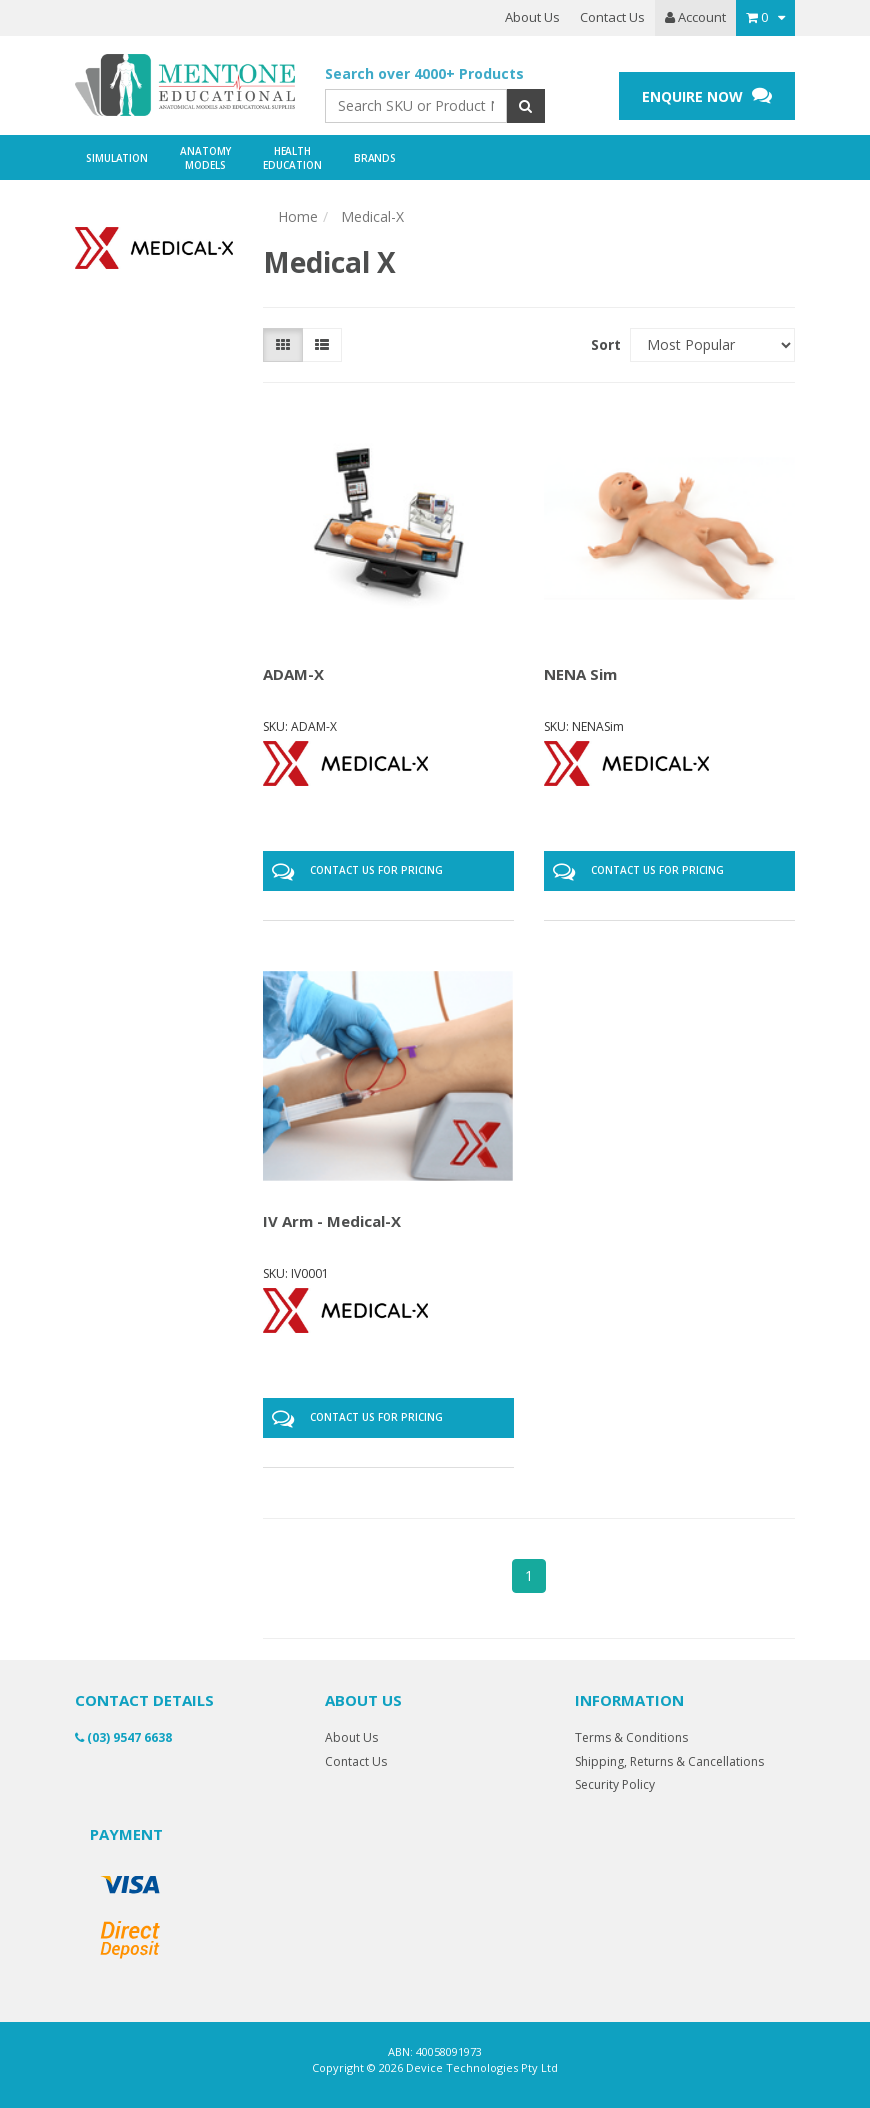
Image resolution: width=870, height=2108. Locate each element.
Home (298, 216)
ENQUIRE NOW (707, 95)
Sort (603, 344)
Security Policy (615, 1784)
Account (695, 17)
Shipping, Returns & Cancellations (669, 1761)
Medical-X (372, 216)
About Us (532, 17)
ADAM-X (293, 674)
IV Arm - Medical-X (332, 1221)
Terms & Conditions (631, 1737)
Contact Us (612, 17)
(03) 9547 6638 (123, 1737)
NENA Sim (580, 674)
